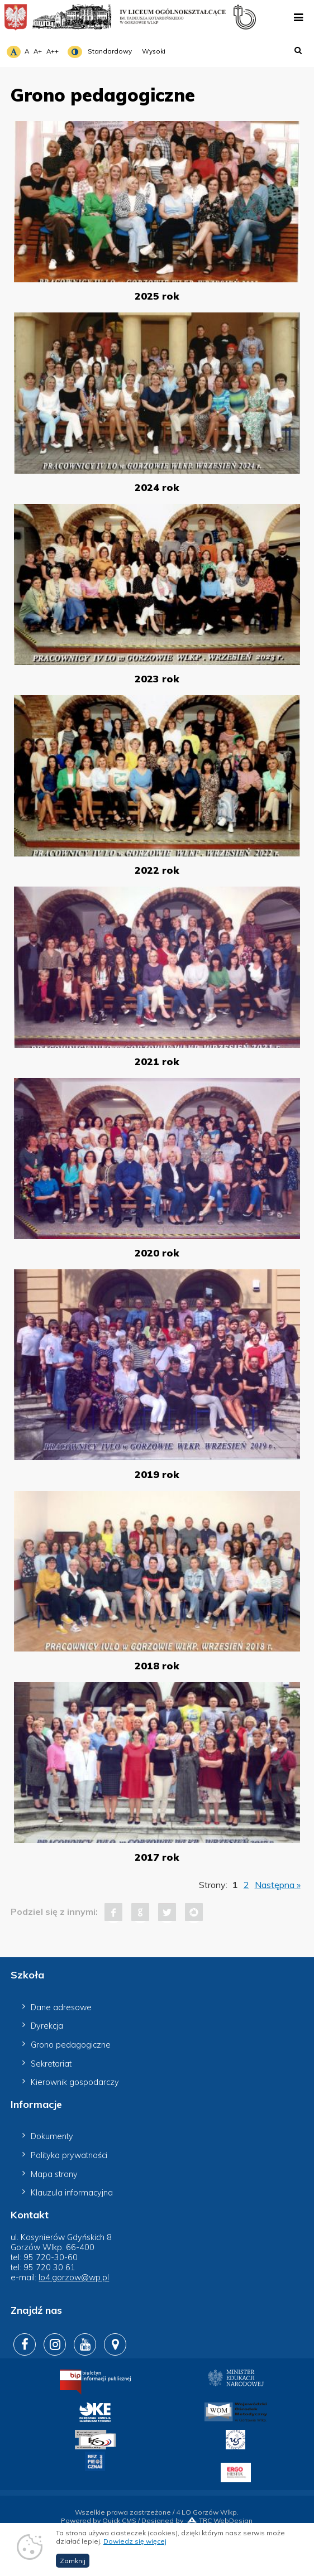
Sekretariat (51, 2064)
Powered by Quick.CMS (98, 2520)
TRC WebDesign (219, 2520)
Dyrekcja (47, 2026)
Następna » (278, 1884)
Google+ (140, 1912)
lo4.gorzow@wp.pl (74, 2277)
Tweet (167, 1912)
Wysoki (153, 51)
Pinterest (194, 1912)
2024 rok (157, 487)
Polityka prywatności (69, 2155)
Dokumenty (52, 2136)
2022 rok (157, 870)
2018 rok (157, 1665)
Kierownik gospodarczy (75, 2082)
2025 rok (157, 296)
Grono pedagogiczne (71, 2045)
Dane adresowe (61, 2007)
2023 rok (157, 678)
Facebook (113, 1912)
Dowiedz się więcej (134, 2551)
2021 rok (157, 1061)
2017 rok (157, 1857)
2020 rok (157, 1252)
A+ (38, 51)
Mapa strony (54, 2174)
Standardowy (110, 51)
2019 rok (157, 1474)
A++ (52, 51)
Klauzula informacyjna (72, 2193)
